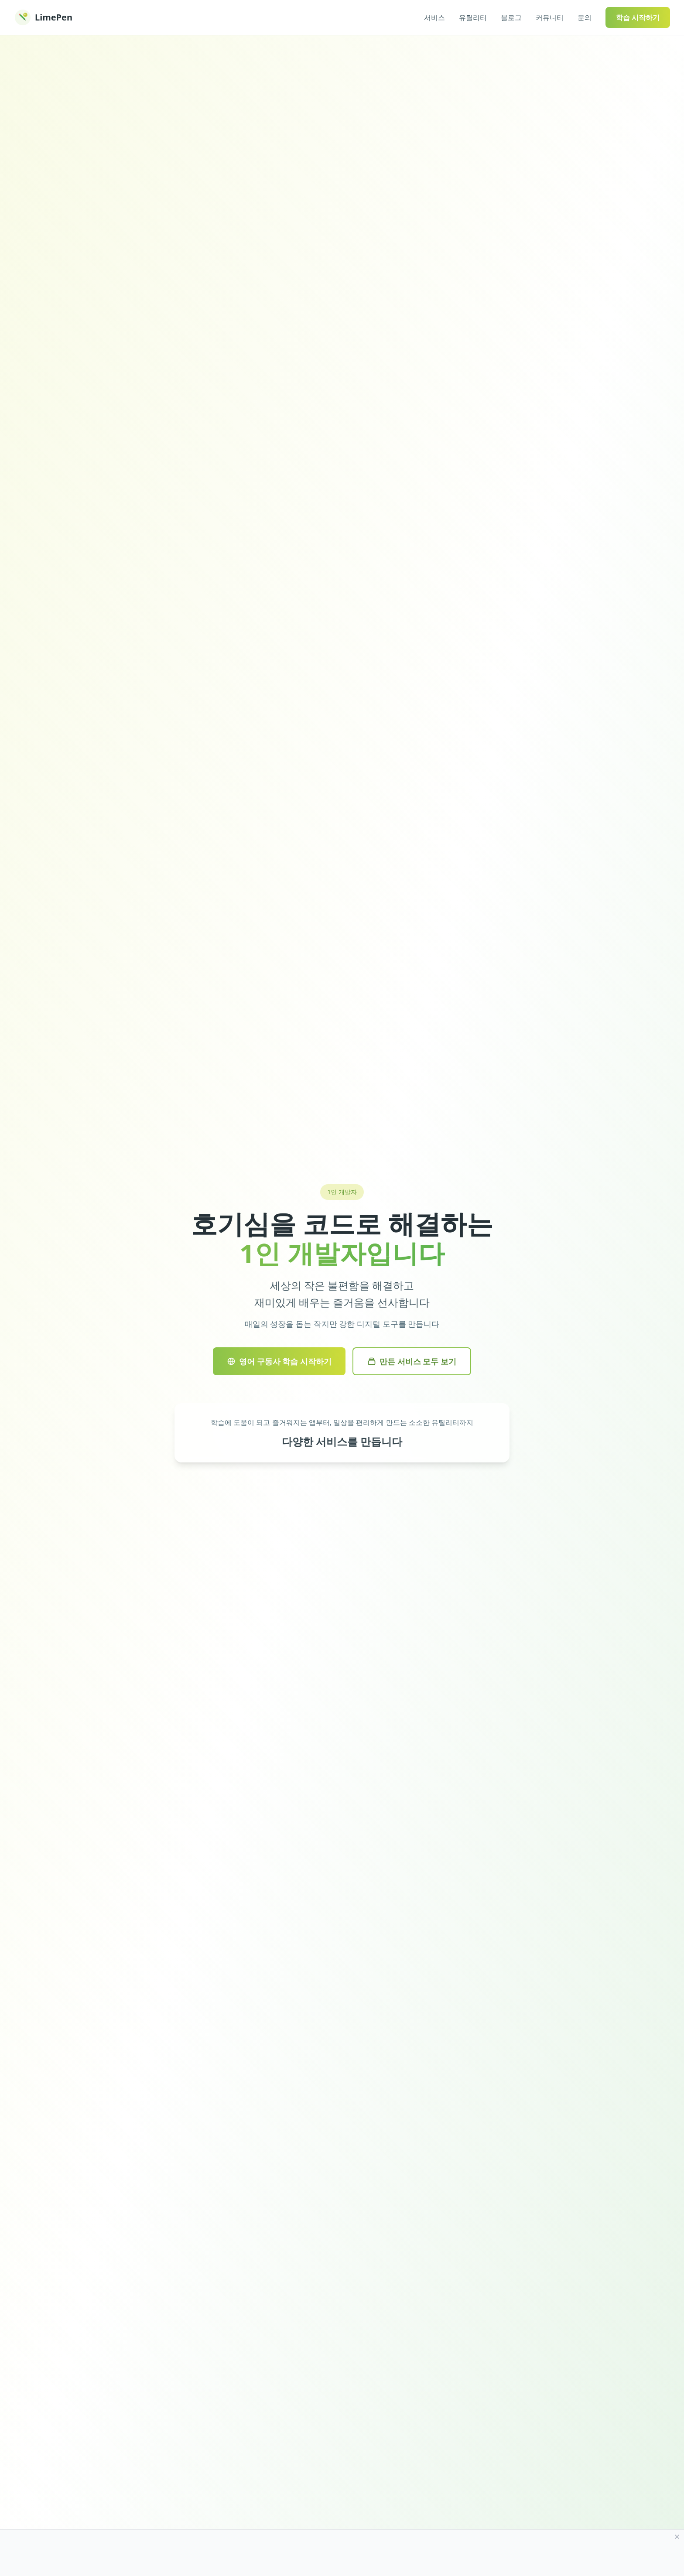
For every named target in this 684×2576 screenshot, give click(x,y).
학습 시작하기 (638, 17)
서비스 (434, 17)
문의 (585, 17)
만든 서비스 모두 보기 (411, 1361)
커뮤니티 (550, 17)
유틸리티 (473, 17)
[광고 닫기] (677, 2537)
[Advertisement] (331, 2553)
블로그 (511, 17)
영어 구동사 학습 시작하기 (279, 1361)
